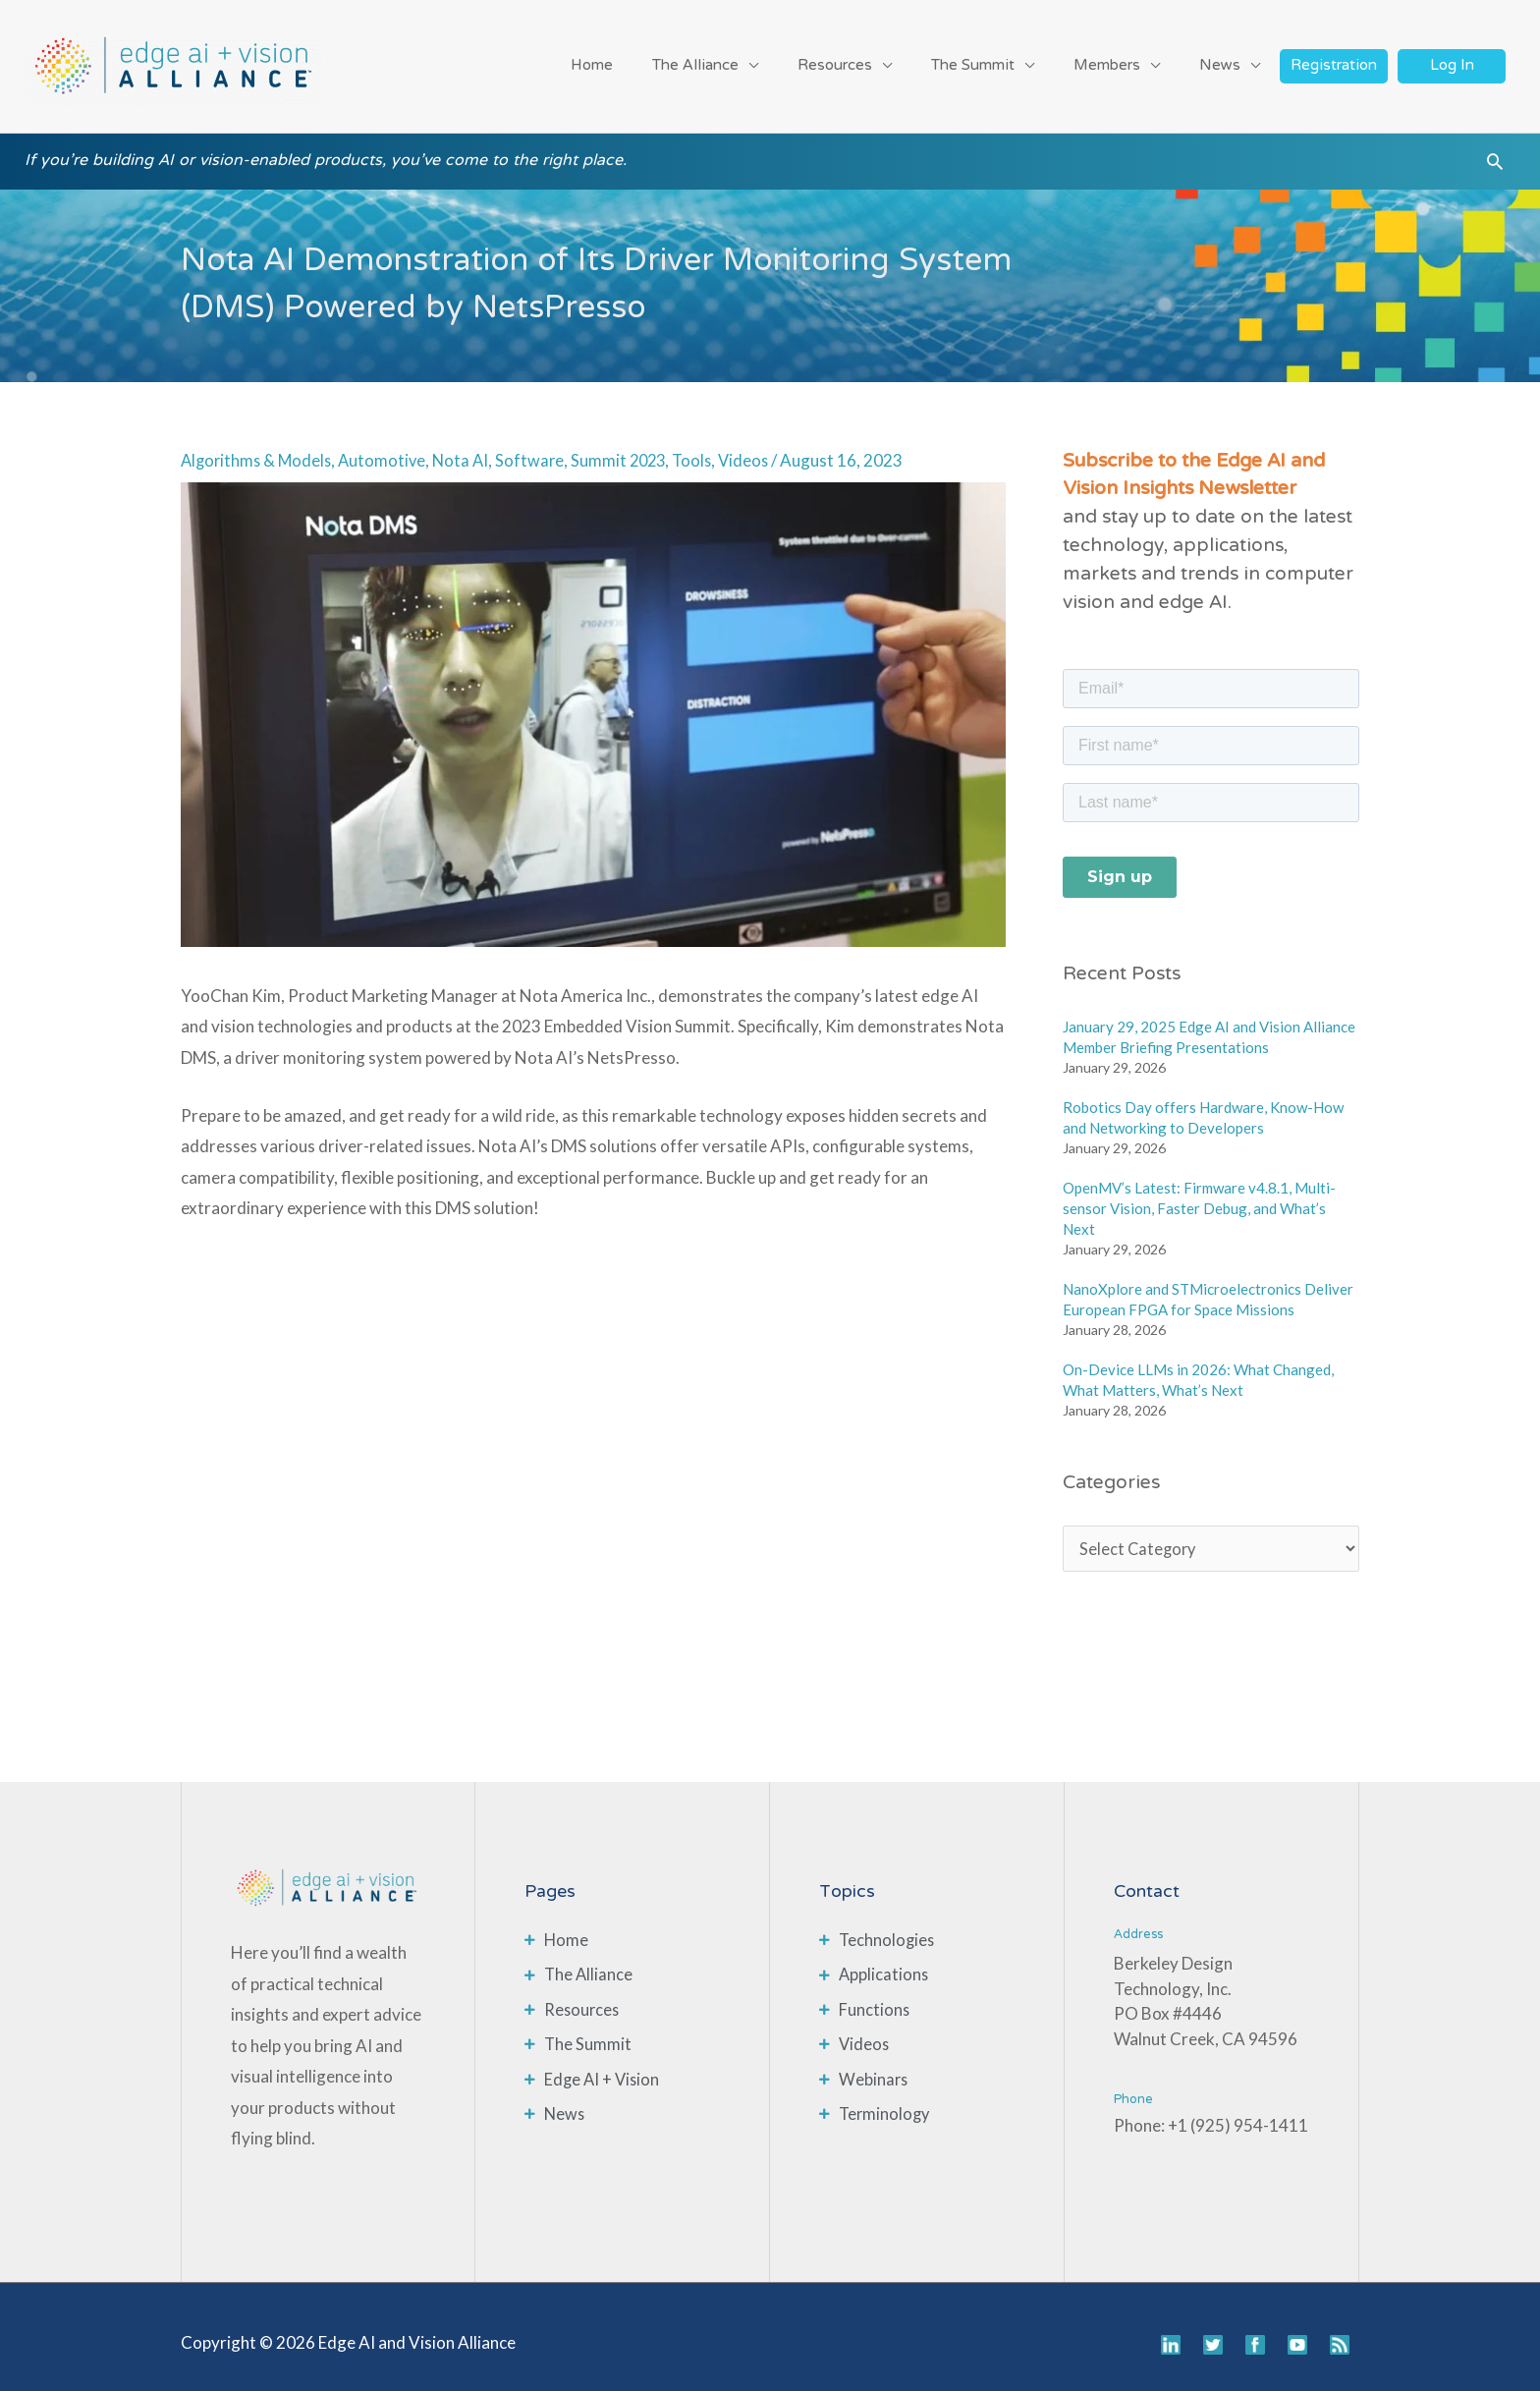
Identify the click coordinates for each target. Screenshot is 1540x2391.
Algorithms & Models (259, 448)
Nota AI (469, 448)
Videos (761, 448)
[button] (1495, 156)
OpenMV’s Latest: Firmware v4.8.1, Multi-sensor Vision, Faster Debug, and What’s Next (1199, 1196)
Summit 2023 (630, 448)
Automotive (388, 448)
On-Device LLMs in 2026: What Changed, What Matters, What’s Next (1198, 1368)
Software (540, 448)
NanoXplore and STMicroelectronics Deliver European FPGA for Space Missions (1208, 1287)
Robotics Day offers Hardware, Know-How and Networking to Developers (1203, 1105)
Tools (707, 448)
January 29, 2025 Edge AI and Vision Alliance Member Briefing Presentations (1209, 1025)
